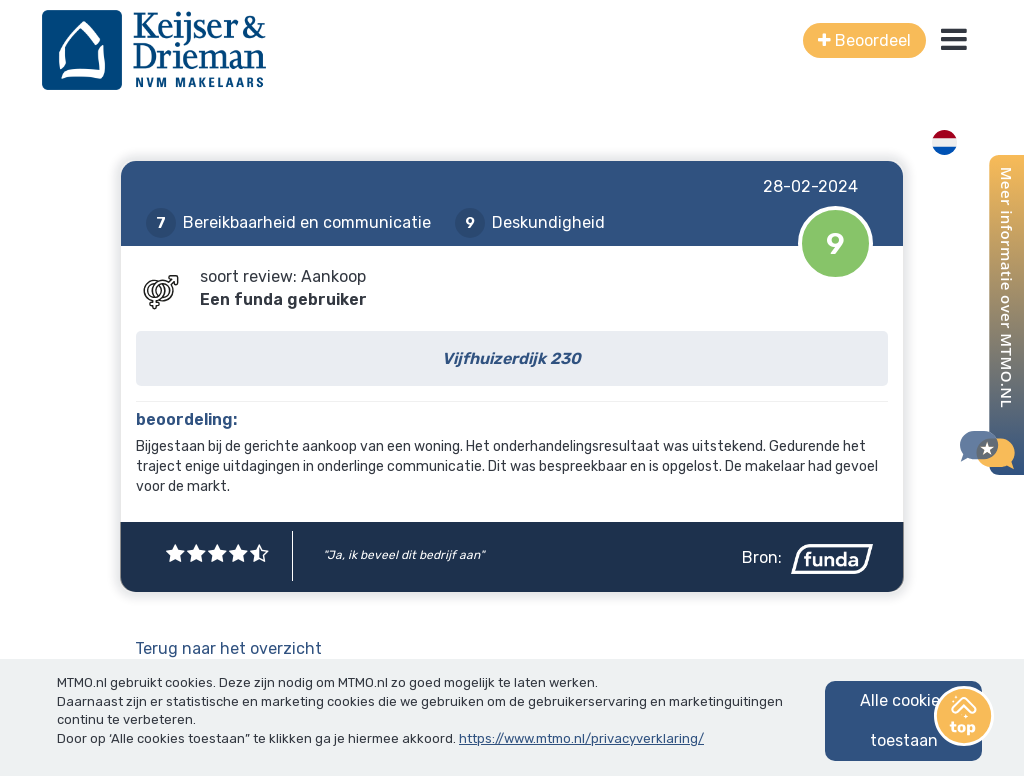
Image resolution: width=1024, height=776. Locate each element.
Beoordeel (864, 40)
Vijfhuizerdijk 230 (511, 358)
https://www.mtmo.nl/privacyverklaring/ (581, 738)
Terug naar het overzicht (228, 648)
